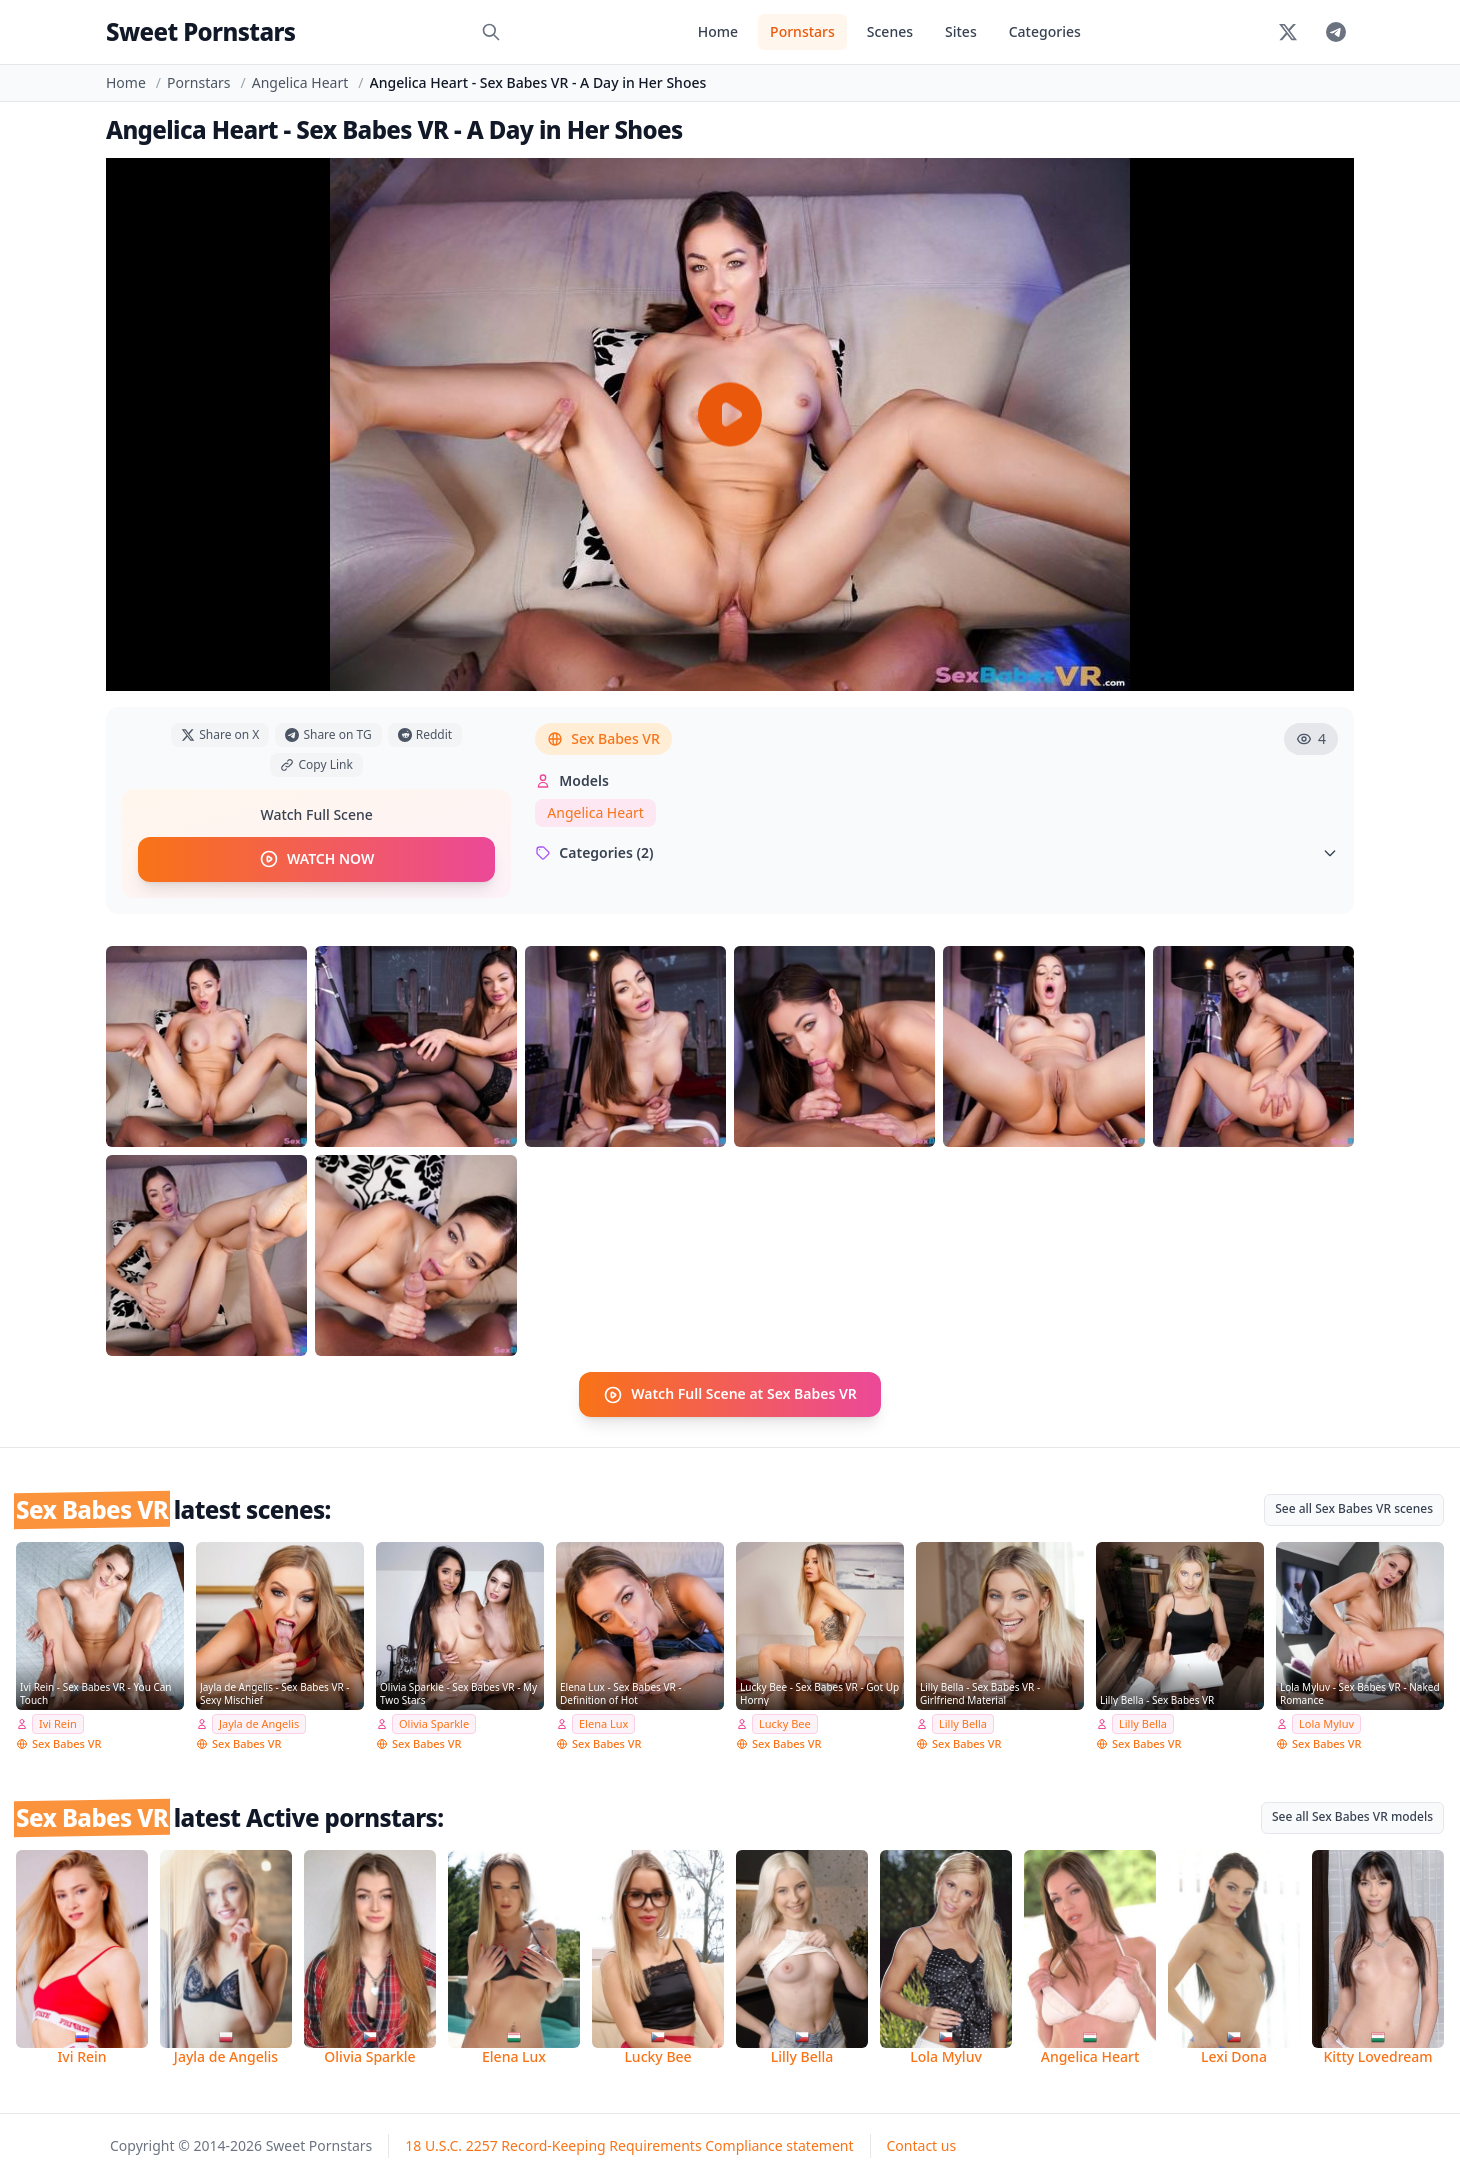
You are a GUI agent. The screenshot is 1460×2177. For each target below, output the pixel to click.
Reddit (425, 734)
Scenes (890, 31)
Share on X (220, 734)
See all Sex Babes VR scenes (1354, 1507)
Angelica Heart (300, 82)
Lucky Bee (785, 1722)
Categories (1045, 31)
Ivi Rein (58, 1722)
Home (718, 31)
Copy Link (316, 764)
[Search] (491, 32)
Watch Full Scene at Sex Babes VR (730, 1394)
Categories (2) (936, 852)
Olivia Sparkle (434, 1722)
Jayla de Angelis (259, 1722)
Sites (961, 31)
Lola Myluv (1326, 1722)
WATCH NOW (316, 859)
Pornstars (802, 31)
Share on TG (328, 734)
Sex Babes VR (603, 738)
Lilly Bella (963, 1722)
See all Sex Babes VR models (1352, 1814)
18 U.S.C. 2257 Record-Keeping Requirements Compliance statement (629, 2144)
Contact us (922, 2144)
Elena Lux (603, 1722)
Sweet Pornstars (200, 31)
